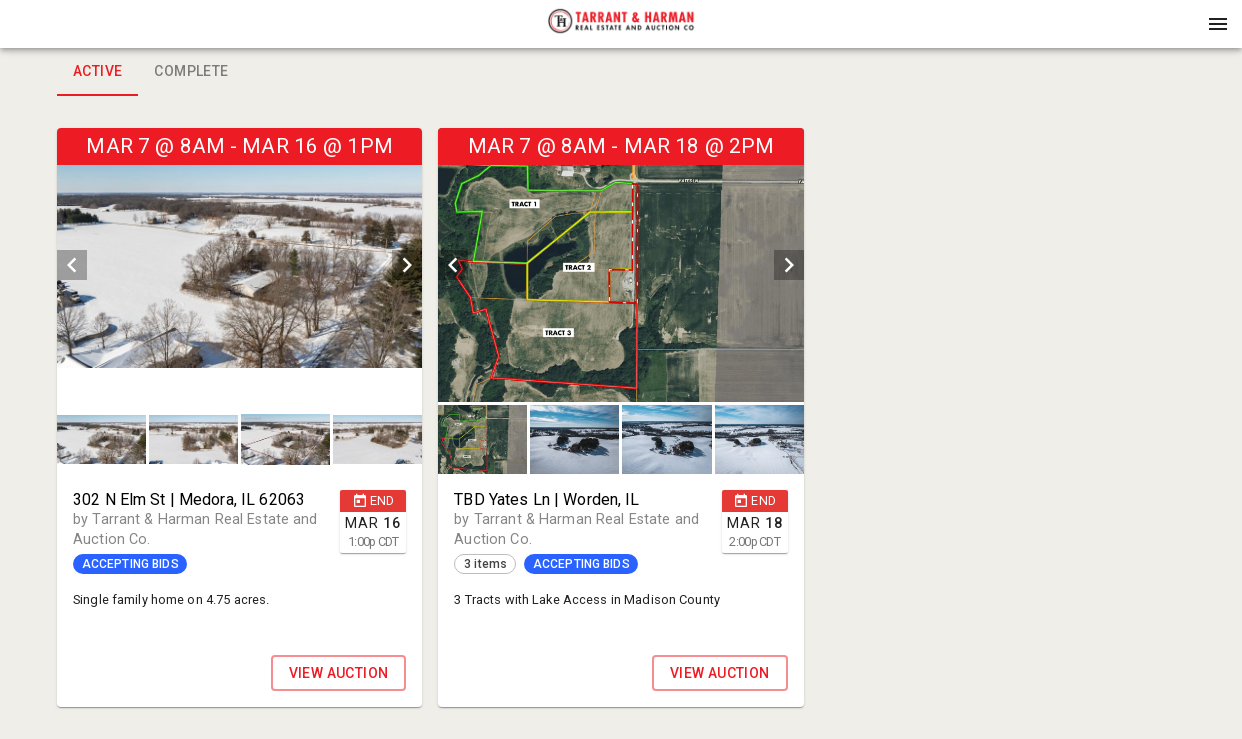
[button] (621, 31)
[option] (239, 265)
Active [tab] (97, 72)
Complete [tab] (191, 72)
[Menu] (1218, 24)
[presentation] (621, 24)
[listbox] (239, 265)
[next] (407, 265)
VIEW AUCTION (339, 673)
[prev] (72, 265)
